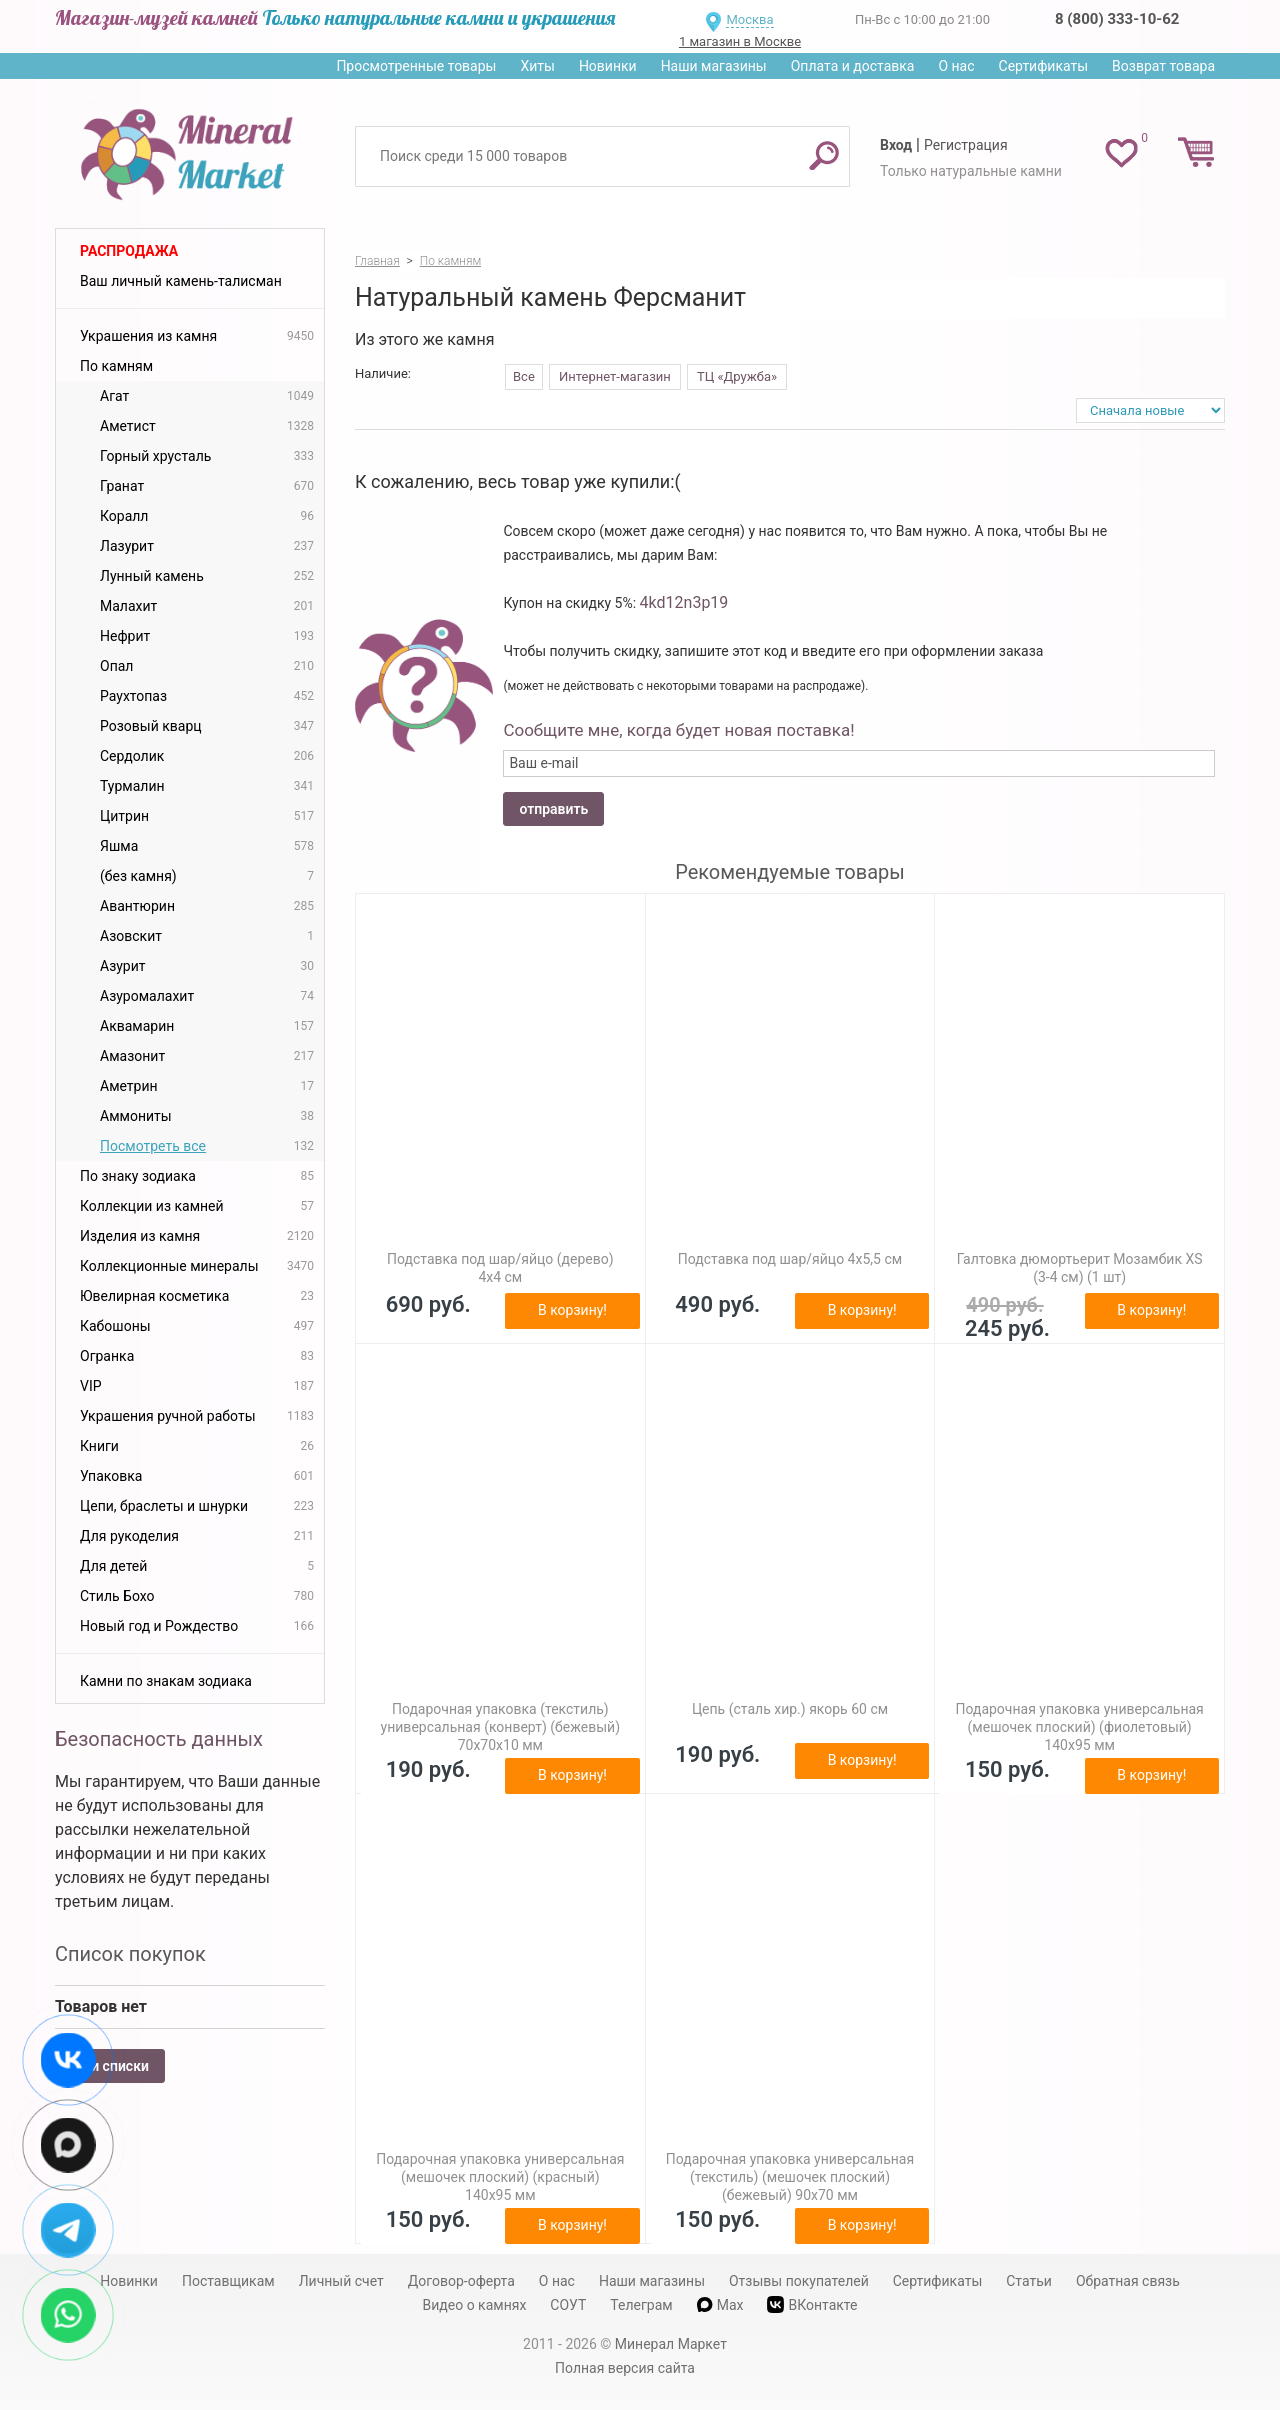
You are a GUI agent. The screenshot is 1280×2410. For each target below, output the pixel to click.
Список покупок (130, 1954)
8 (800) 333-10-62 (1117, 19)
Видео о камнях (475, 2305)
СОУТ (568, 2305)
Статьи (1029, 2281)
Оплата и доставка (853, 66)
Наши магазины (714, 66)
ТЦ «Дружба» (737, 376)
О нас (956, 66)
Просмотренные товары (416, 66)
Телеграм (641, 2305)
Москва (749, 19)
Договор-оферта (461, 2281)
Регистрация (966, 145)
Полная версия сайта (625, 2368)
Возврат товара (1163, 66)
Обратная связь (1128, 2281)
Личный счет (341, 2281)
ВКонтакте (812, 2304)
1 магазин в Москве (740, 41)
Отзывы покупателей (799, 2281)
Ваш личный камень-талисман (181, 281)
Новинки (608, 66)
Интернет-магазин (615, 376)
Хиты (537, 66)
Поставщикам (228, 2281)
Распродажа (129, 251)
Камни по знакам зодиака (166, 1681)
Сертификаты (1044, 66)
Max (720, 2305)
